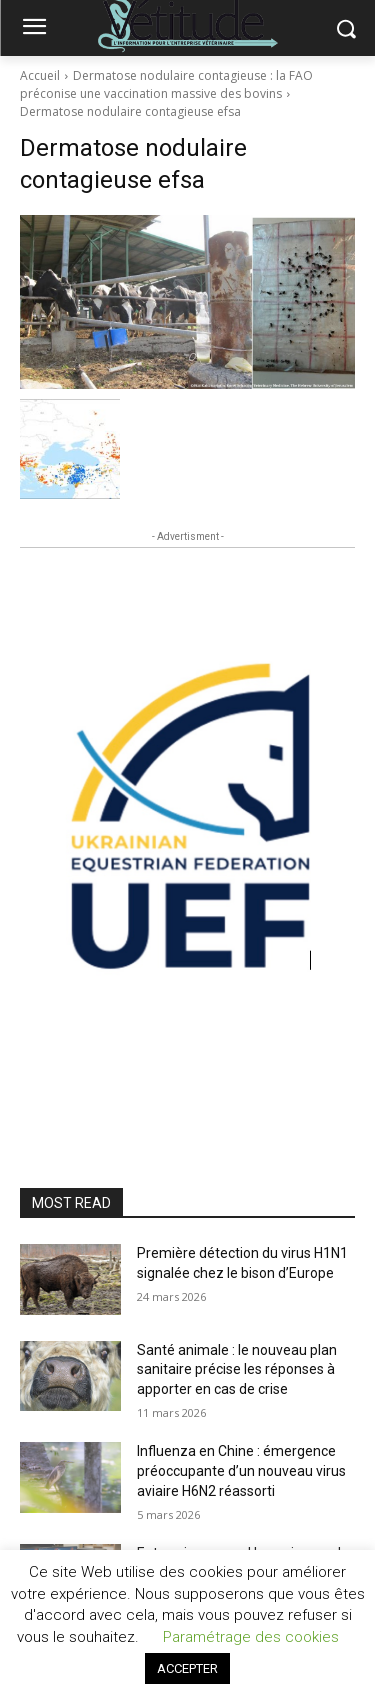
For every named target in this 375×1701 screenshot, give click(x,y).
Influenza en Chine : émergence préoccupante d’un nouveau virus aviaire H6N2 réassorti (241, 1470)
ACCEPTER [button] (187, 1668)
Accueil (40, 75)
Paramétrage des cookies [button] (251, 1637)
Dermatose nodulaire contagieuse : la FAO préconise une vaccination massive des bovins (166, 84)
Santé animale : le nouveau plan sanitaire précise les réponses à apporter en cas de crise (237, 1369)
